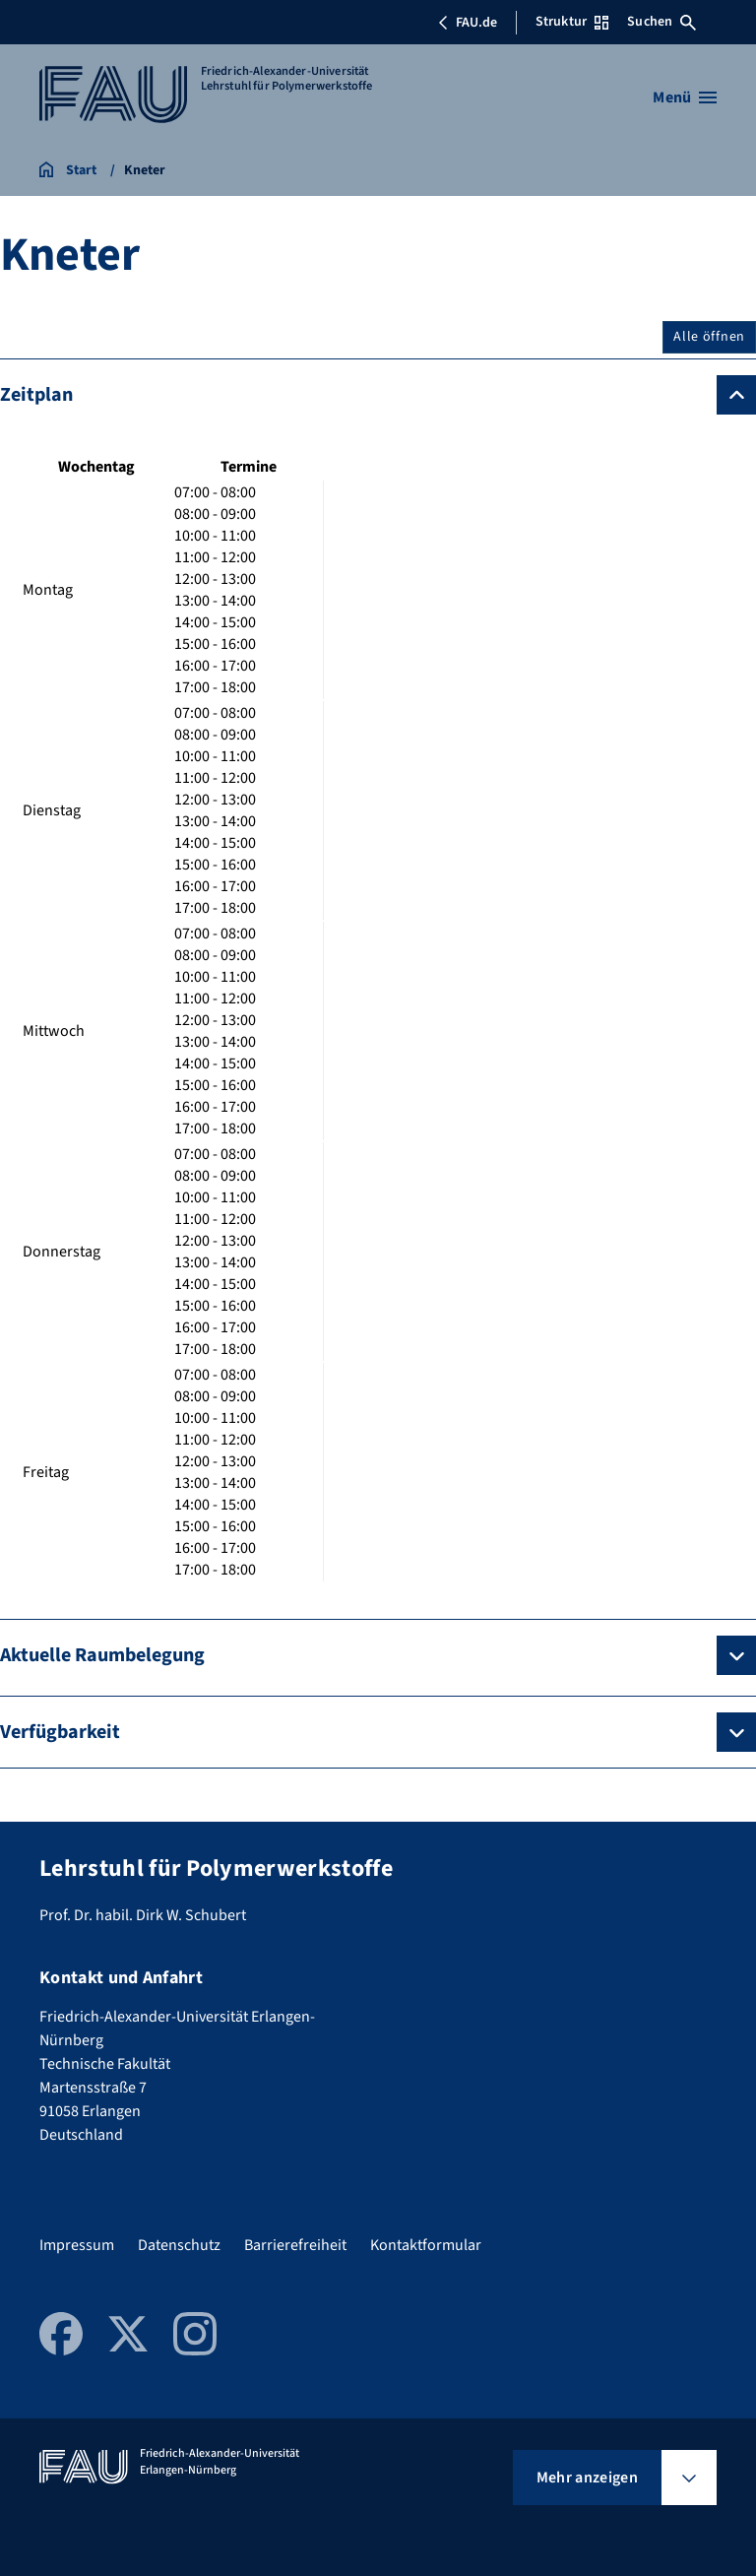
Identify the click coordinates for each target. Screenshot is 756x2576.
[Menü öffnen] (685, 97)
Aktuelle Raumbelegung (102, 1655)
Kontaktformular (425, 2245)
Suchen (661, 22)
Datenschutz (179, 2245)
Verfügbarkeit (60, 1732)
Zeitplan (36, 395)
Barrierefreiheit (295, 2245)
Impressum (76, 2245)
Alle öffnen (709, 337)
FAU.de (467, 22)
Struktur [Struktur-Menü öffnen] (572, 22)
